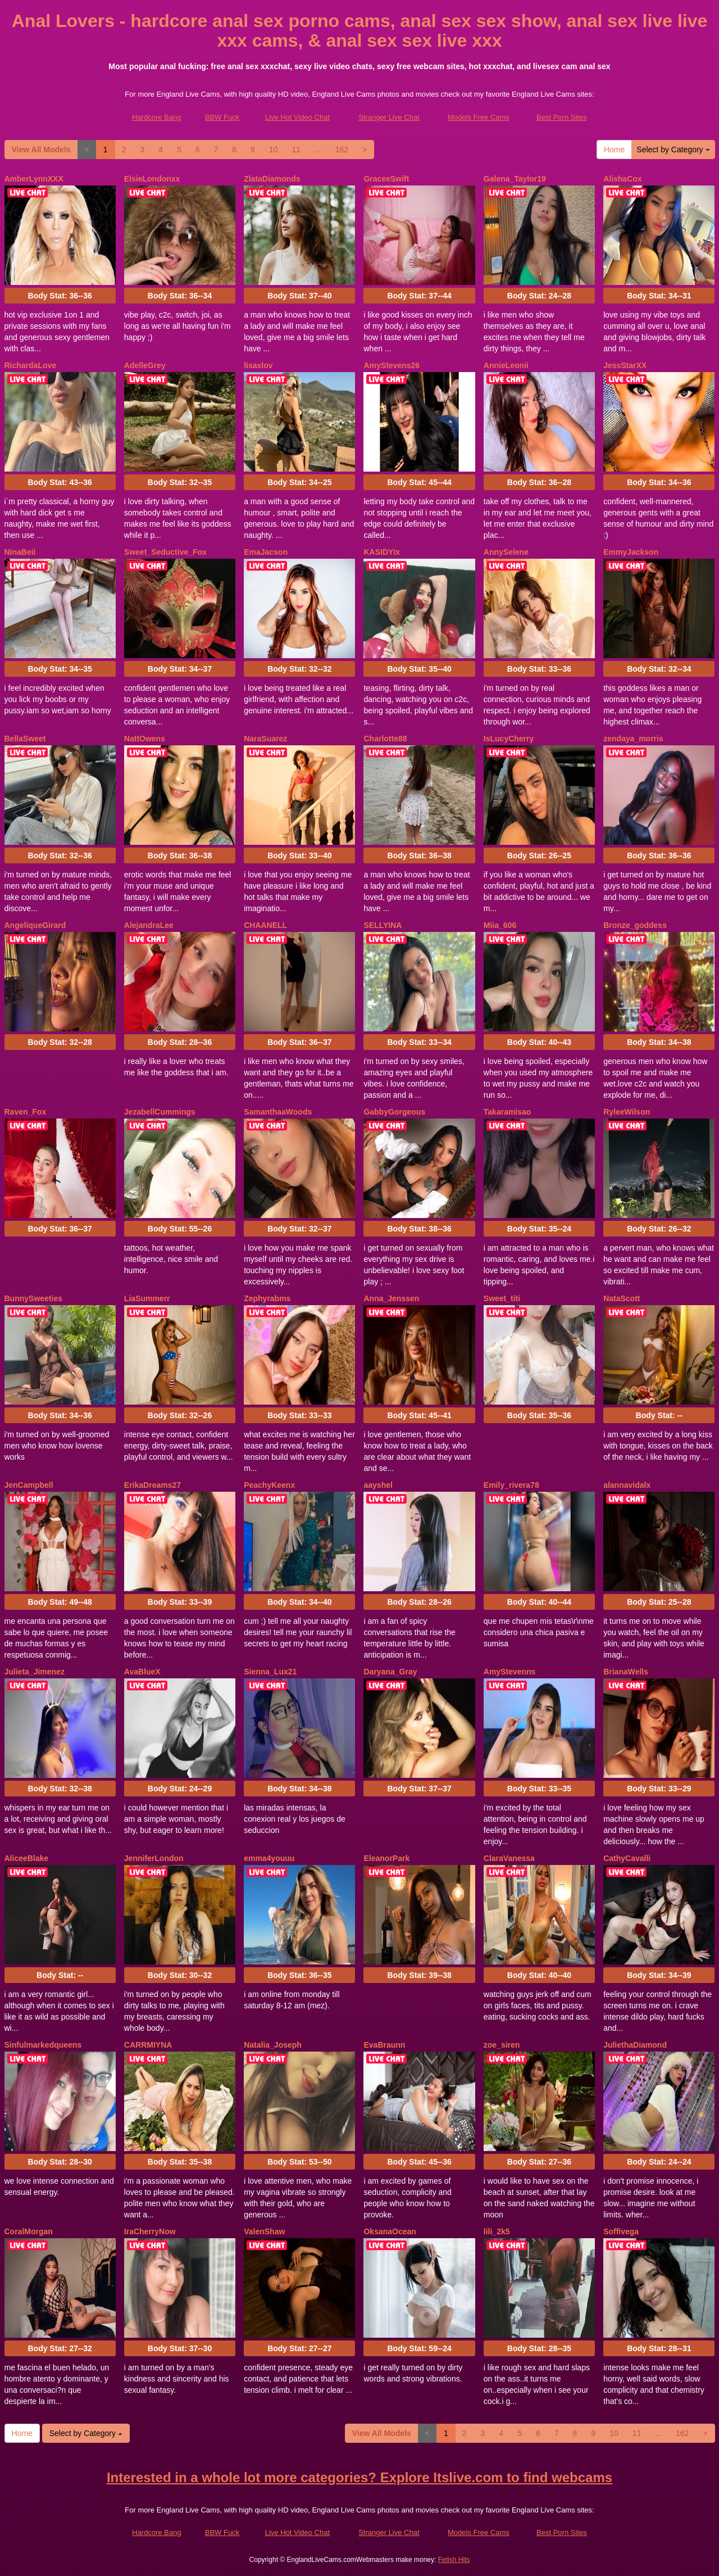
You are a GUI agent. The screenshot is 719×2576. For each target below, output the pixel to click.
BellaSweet (25, 738)
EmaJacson (266, 551)
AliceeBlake (26, 1858)
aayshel (377, 1485)
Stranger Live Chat (388, 117)
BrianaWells (625, 1671)
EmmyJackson (630, 551)
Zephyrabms (267, 1298)
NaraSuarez (265, 738)
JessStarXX (625, 365)
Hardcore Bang (156, 117)
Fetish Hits (454, 2560)
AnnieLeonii (506, 365)
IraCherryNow (150, 2231)
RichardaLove (30, 365)
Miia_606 (500, 925)
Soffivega (621, 2231)
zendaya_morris (633, 738)
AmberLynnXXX (33, 178)
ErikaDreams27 (152, 1485)
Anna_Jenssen (391, 1298)
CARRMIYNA (148, 2044)
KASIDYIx (381, 551)
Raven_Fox (25, 1111)
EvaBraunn (384, 2044)
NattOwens (144, 738)
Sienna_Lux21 (270, 1671)
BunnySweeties (33, 1298)
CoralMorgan (28, 2231)
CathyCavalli (626, 1858)
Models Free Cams (478, 117)
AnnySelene (506, 551)
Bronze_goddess (635, 925)
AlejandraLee (149, 925)
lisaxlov (258, 365)
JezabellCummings (159, 1111)
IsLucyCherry (509, 738)
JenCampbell (28, 1485)
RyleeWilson (626, 1111)
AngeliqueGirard (35, 925)
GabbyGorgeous (394, 1111)
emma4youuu (269, 1858)
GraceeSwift (386, 178)
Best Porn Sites (561, 117)
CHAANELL (265, 925)
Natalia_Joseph (273, 2044)
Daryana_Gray (390, 1671)
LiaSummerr (147, 1298)
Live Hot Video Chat (297, 117)
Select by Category (672, 149)
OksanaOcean (389, 2231)
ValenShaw (264, 2231)
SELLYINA (382, 925)
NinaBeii (20, 551)
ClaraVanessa (509, 1858)
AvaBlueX (142, 1671)
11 (296, 149)
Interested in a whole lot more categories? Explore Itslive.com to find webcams (359, 2477)
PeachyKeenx (269, 1485)
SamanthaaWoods (278, 1111)
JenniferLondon (154, 1858)
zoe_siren (502, 2044)
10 (273, 149)
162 (341, 149)
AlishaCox (622, 178)
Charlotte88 (385, 738)
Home (614, 149)
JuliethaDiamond (635, 2044)
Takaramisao (507, 1111)
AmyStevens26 (391, 365)
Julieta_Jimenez (34, 1671)
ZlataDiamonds (272, 178)
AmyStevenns (510, 1671)
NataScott (621, 1298)
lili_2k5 (497, 2231)
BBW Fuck (222, 117)
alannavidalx (626, 1485)
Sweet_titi (502, 1298)
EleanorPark (386, 1858)
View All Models (41, 149)
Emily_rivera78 (511, 1485)
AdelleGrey (145, 365)
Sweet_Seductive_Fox (165, 551)
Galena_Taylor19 (515, 178)
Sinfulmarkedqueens (43, 2044)
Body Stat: (60, 295)
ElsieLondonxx (152, 178)
